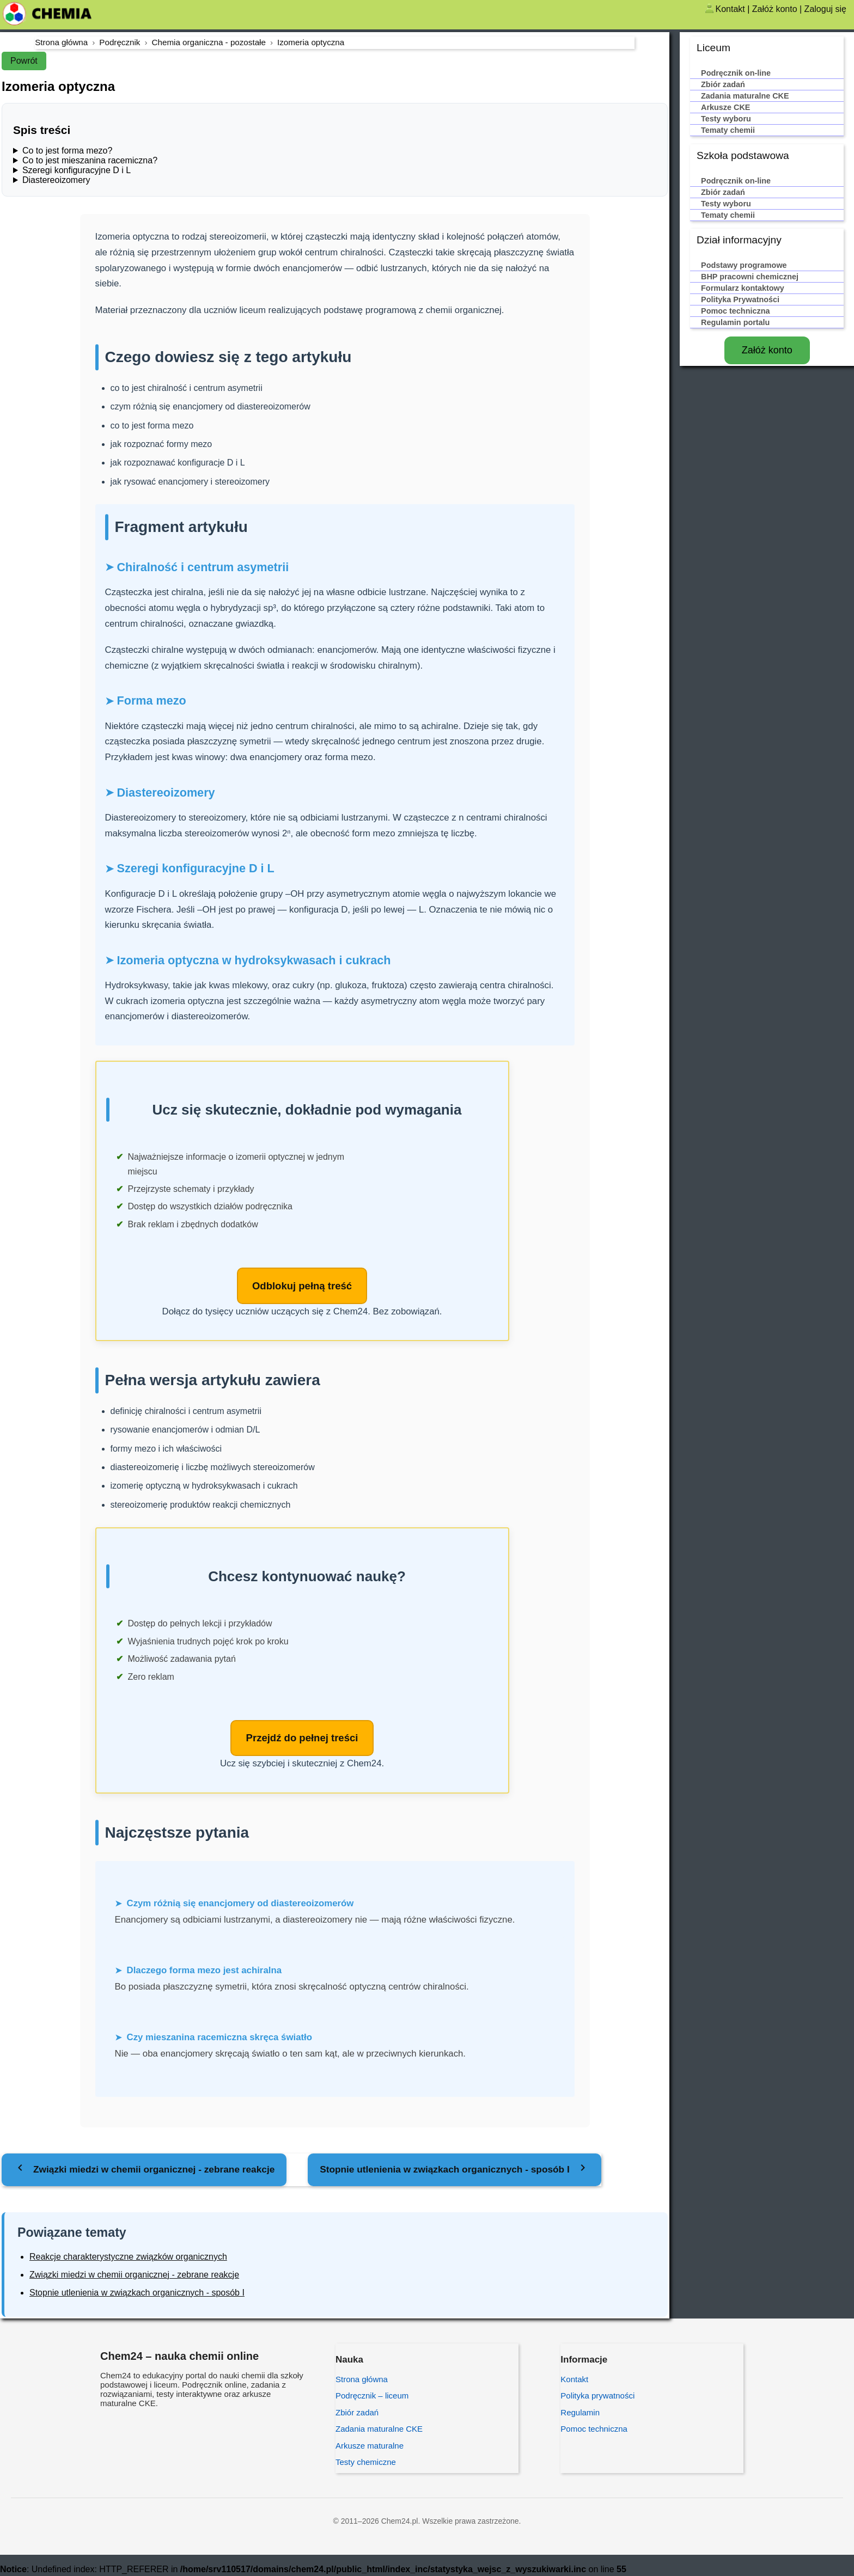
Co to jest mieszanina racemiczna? (89, 160)
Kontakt (730, 9)
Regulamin (580, 2414)
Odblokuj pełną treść (302, 1286)
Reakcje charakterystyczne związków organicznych (128, 2258)
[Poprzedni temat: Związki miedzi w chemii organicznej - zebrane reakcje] (144, 2171)
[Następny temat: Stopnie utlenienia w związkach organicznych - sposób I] (454, 2171)
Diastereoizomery (56, 180)
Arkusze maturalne (369, 2447)
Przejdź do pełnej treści (302, 1739)
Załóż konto (774, 9)
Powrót (24, 60)
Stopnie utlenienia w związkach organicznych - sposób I (137, 2294)
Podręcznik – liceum (371, 2397)
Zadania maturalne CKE (379, 2431)
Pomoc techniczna (593, 2431)
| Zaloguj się (823, 9)
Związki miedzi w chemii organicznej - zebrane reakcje (134, 2276)
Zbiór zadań (357, 2414)
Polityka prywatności (597, 2397)
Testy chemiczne (365, 2464)
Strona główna (361, 2380)
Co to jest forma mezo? (67, 150)
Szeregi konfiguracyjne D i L (76, 170)
